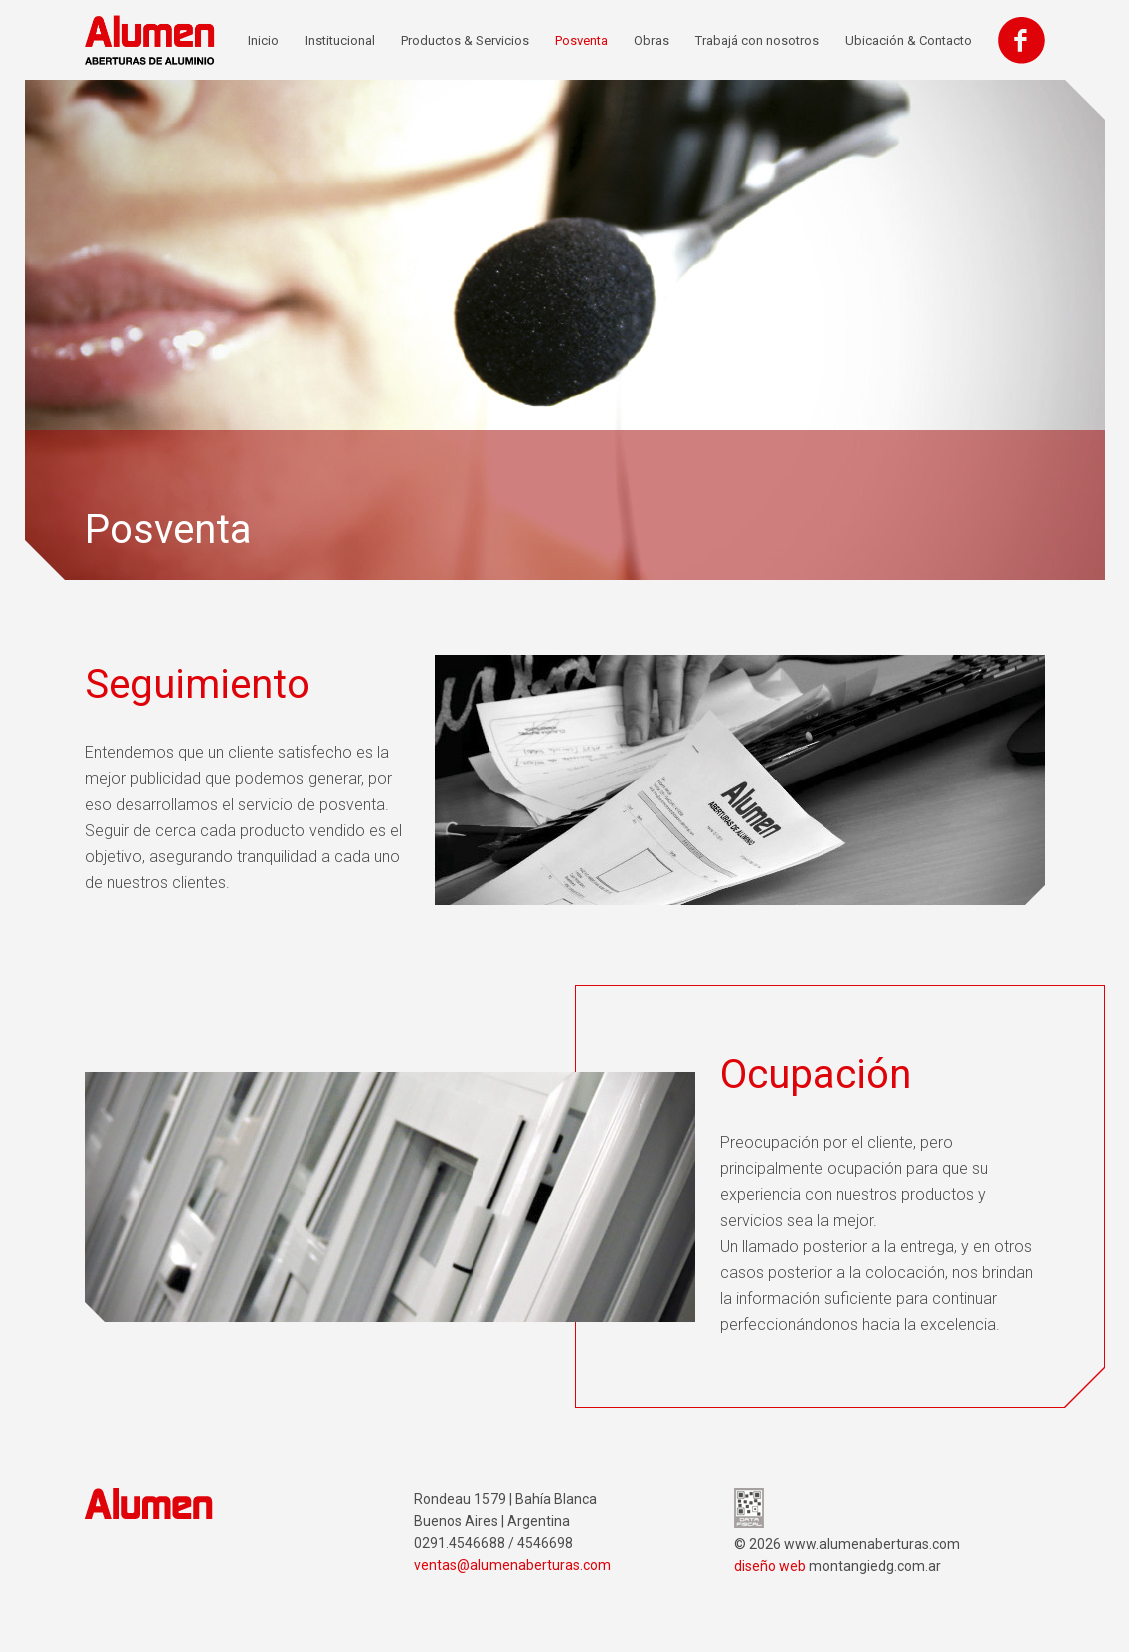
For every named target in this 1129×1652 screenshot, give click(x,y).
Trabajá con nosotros (757, 40)
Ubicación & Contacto (908, 40)
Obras (651, 40)
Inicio (263, 40)
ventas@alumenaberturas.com (512, 1565)
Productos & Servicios (465, 40)
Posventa (581, 40)
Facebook (1021, 40)
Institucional (340, 40)
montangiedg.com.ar (875, 1566)
